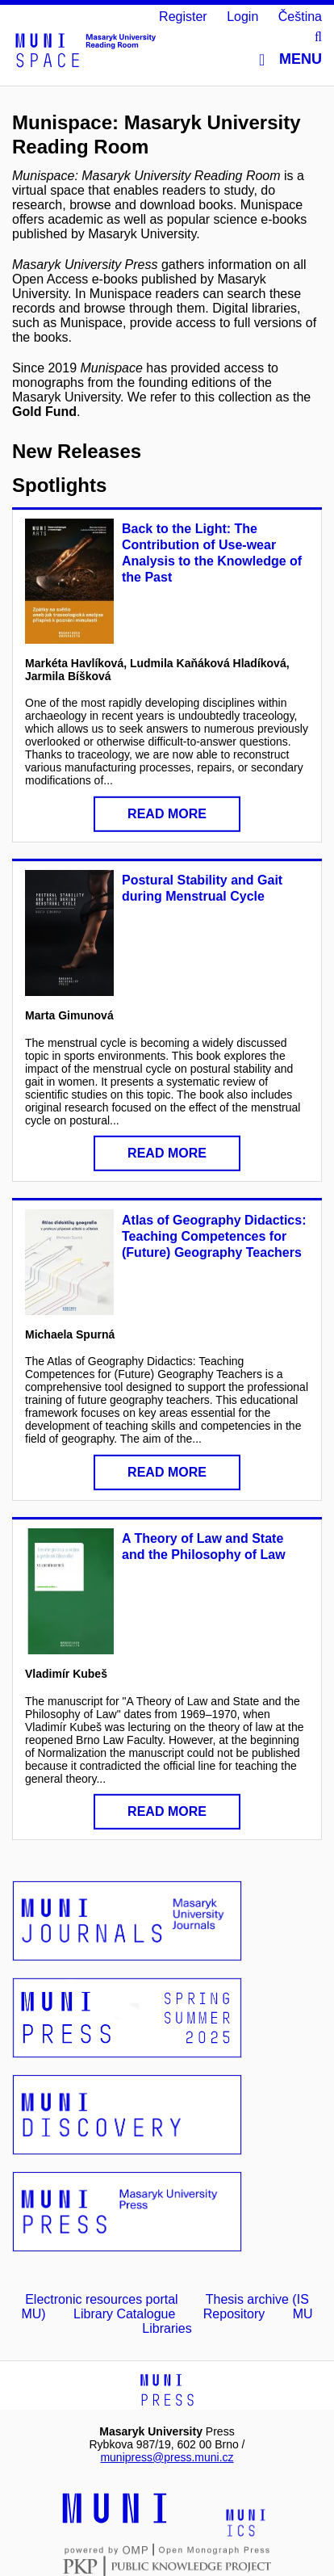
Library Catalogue (124, 2314)
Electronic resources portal (101, 2299)
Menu (290, 59)
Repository (234, 2314)
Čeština (300, 16)
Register (183, 16)
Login (242, 16)
